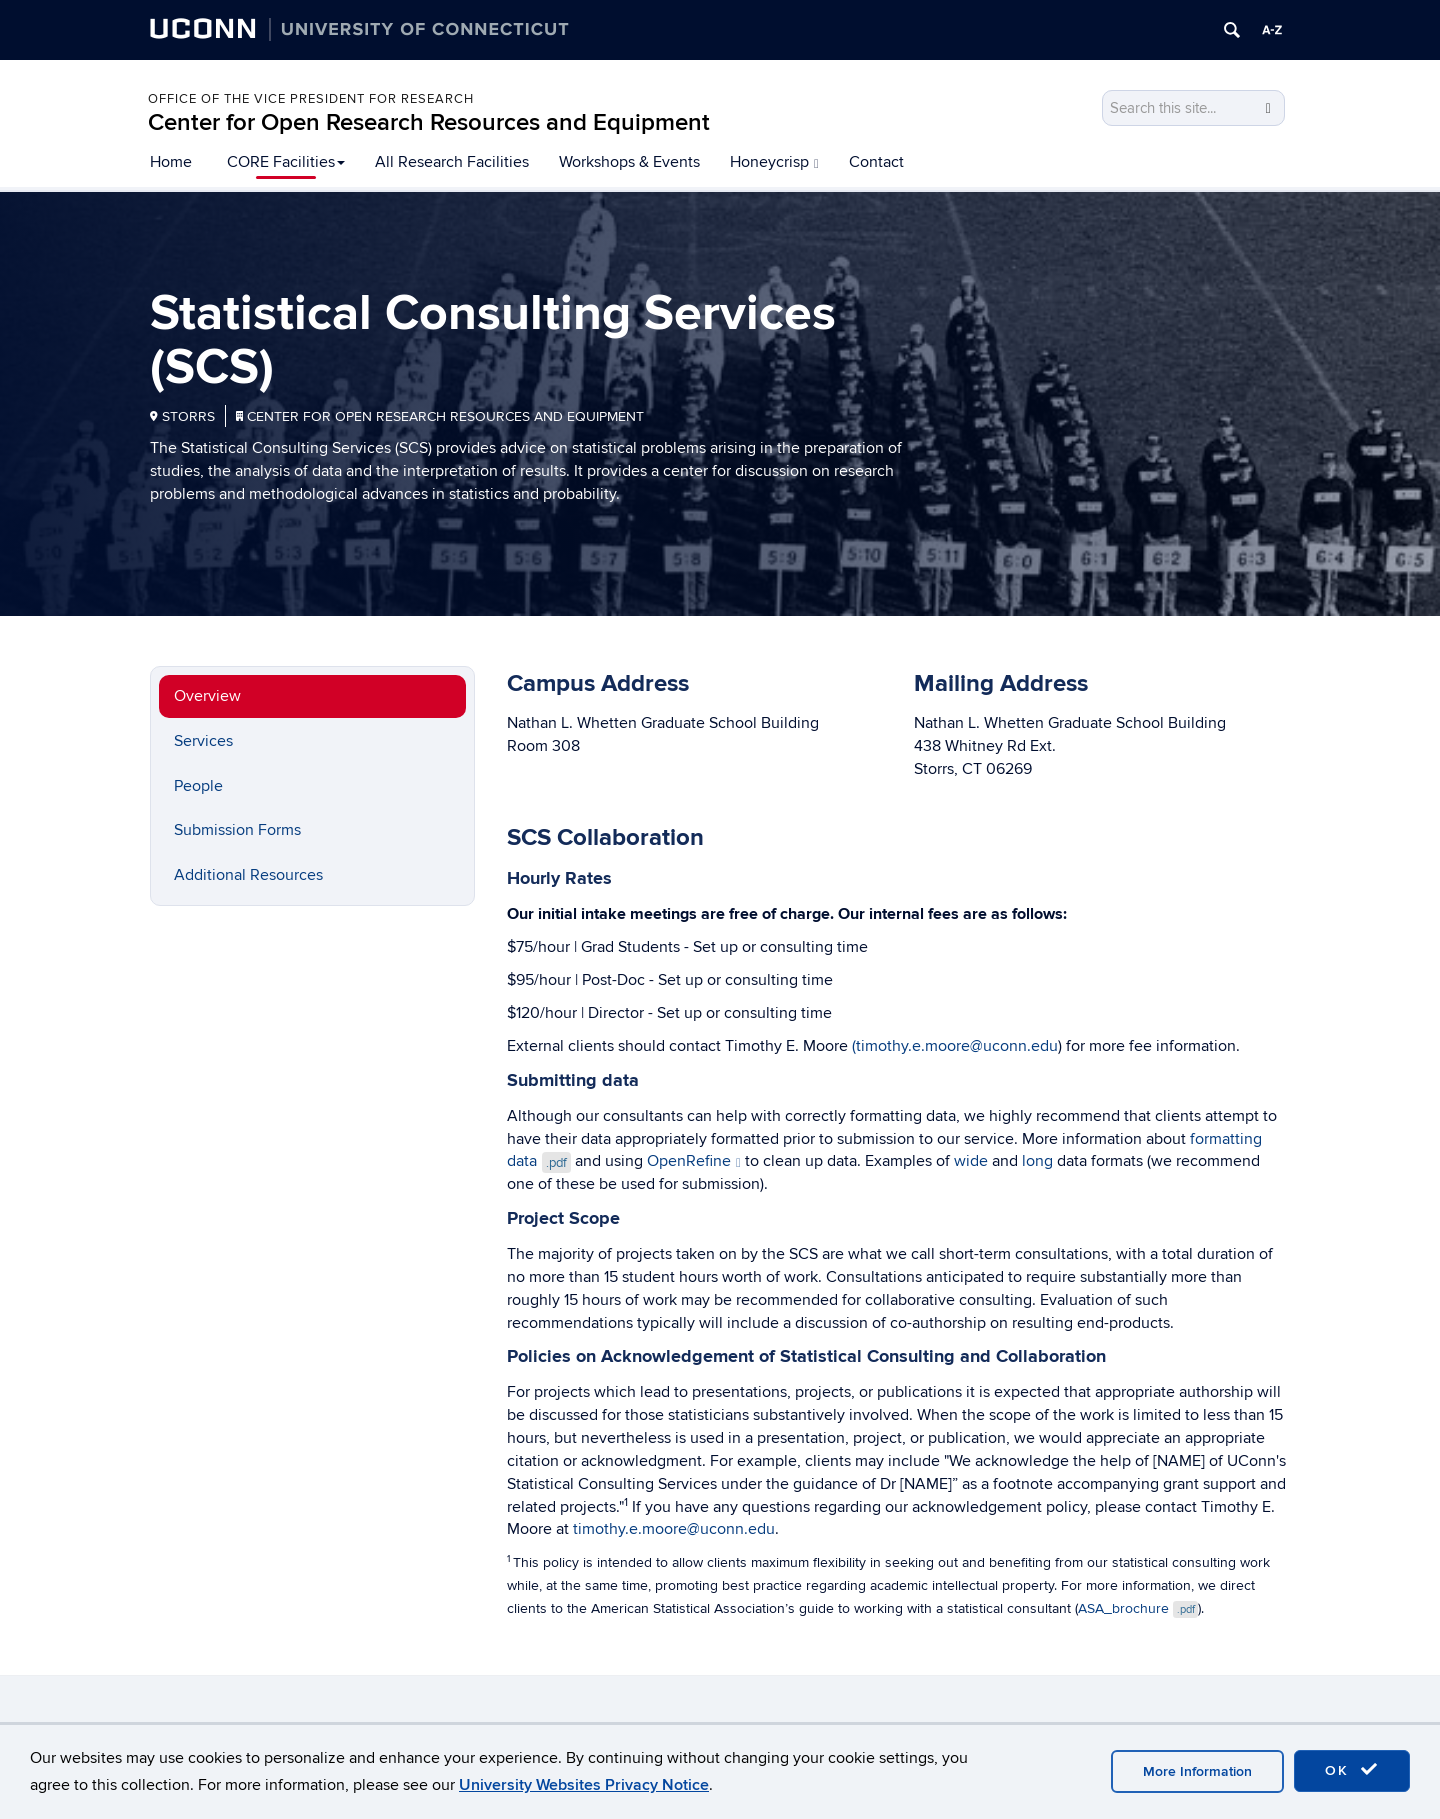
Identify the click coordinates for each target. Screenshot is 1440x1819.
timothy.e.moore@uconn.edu (674, 1529)
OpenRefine (694, 1161)
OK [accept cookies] (1352, 1770)
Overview (207, 696)
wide (971, 1161)
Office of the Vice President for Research (311, 99)
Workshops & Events (629, 162)
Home (171, 162)
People (198, 786)
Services (203, 741)
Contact (876, 162)
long (1037, 1161)
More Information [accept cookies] (1197, 1771)
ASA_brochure (1138, 1609)
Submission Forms (237, 830)
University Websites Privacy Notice (584, 1785)
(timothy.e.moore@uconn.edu (955, 1046)
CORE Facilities (286, 162)
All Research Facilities (452, 162)
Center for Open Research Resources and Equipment (429, 122)
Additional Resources (248, 875)
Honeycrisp (774, 162)
